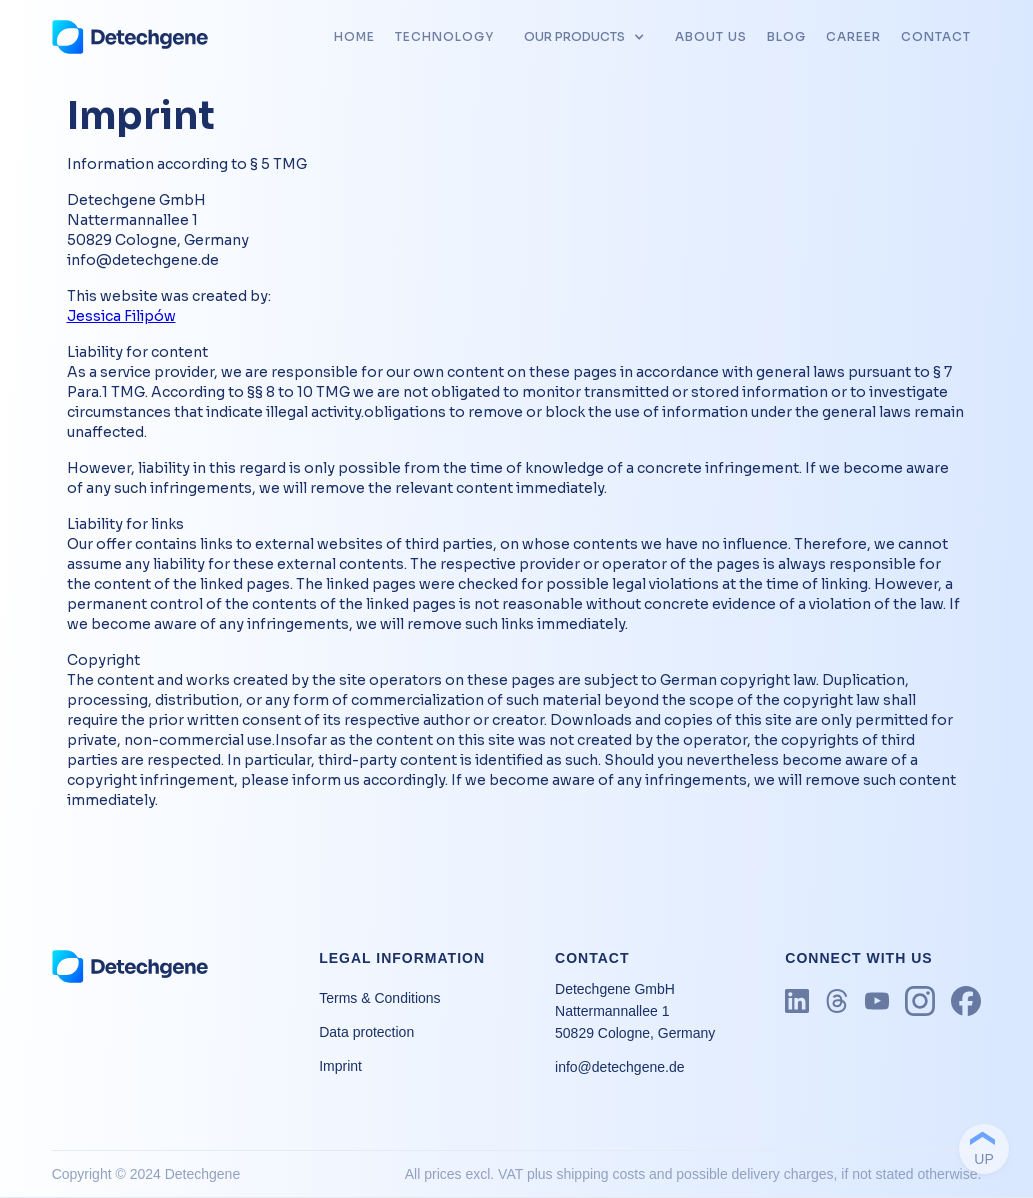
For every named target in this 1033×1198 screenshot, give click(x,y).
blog (786, 36)
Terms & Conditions (379, 998)
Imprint (340, 1066)
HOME (354, 36)
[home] (130, 37)
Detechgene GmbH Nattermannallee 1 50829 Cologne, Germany (635, 1011)
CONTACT (936, 36)
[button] (584, 37)
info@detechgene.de (619, 1067)
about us (711, 36)
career (853, 36)
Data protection (366, 1032)
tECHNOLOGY (444, 36)
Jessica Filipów (121, 316)
